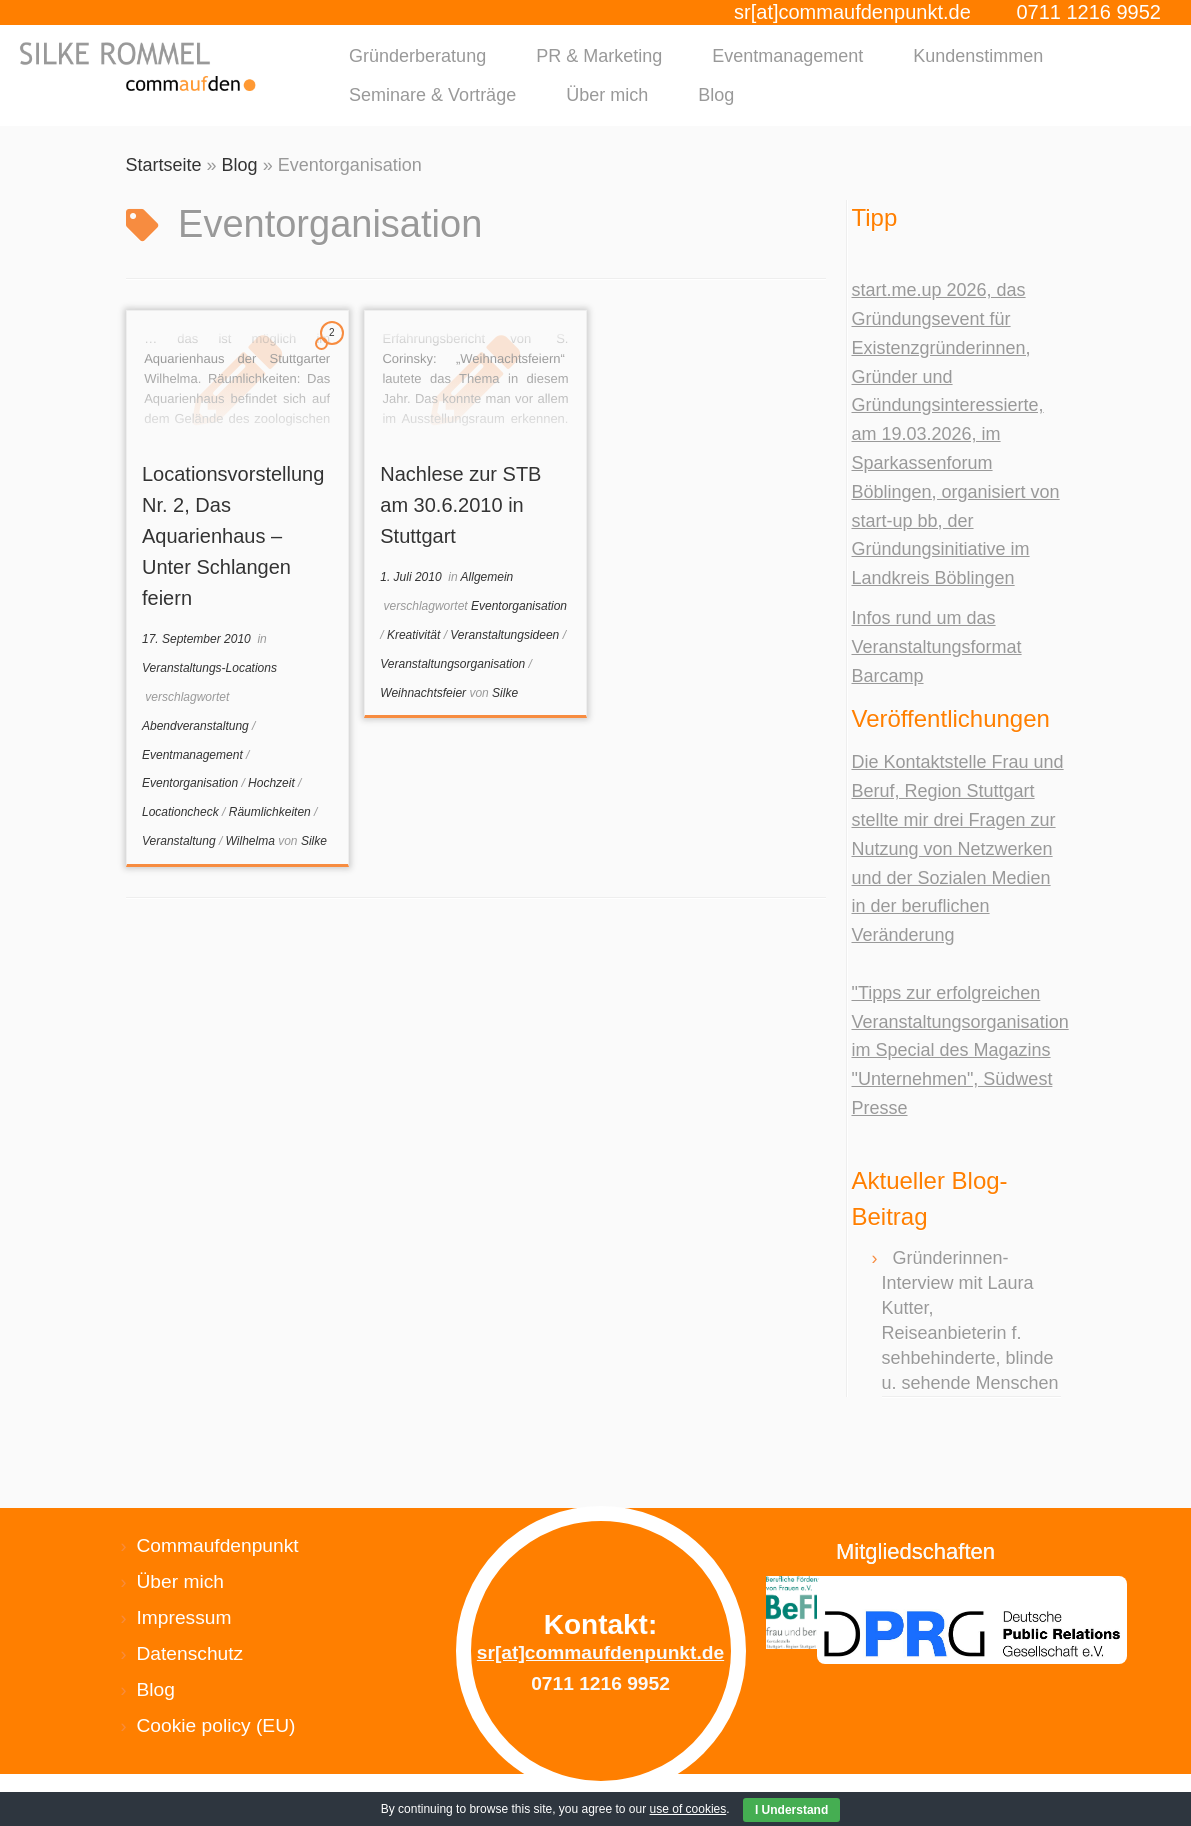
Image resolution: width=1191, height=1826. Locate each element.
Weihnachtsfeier (424, 693)
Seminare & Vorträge (432, 95)
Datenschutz (190, 1653)
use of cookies (688, 1809)
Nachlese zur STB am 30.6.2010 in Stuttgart (460, 505)
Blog (716, 95)
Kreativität (415, 635)
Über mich (607, 95)
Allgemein (487, 577)
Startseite (164, 165)
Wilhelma (252, 841)
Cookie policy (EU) (216, 1725)
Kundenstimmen (978, 56)
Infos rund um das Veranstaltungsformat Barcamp (937, 647)
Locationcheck (182, 812)
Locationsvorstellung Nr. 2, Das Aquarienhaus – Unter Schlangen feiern (233, 536)
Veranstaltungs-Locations (209, 668)
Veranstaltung (180, 841)
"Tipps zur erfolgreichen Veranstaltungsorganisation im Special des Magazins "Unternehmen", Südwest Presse (960, 1050)
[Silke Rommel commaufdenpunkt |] (139, 66)
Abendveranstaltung (197, 726)
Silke (314, 841)
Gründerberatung (417, 56)
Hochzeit (273, 783)
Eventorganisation (191, 783)
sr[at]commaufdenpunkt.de (852, 12)
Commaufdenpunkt (218, 1545)
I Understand (791, 1810)
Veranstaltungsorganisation (454, 664)
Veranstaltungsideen (506, 635)
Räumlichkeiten (271, 812)
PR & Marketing (599, 56)
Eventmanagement (787, 56)
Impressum (184, 1617)
